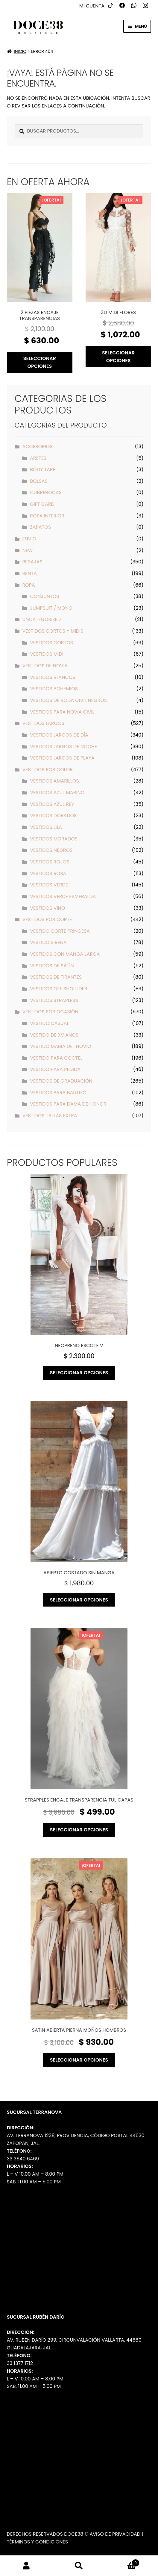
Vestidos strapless (54, 1000)
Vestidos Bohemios (54, 688)
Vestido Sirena (48, 942)
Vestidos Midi (46, 654)
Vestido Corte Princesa (60, 931)
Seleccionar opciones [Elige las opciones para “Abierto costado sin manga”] (79, 1599)
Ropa (28, 585)
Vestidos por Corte (47, 919)
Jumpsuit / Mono (51, 608)
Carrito (122, 2561)
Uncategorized (41, 619)
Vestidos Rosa (48, 873)
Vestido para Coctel (56, 1058)
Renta (29, 573)
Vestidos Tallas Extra (49, 1115)
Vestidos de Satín (52, 965)
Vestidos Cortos (51, 642)
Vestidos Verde (49, 884)
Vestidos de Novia (45, 665)
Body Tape (42, 469)
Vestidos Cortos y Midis (52, 631)
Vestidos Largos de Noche (63, 746)
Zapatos (40, 527)
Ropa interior (47, 515)
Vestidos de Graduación (61, 1081)
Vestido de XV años (54, 1035)
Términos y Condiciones (37, 2541)
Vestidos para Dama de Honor (68, 1104)
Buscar (79, 2566)
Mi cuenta (91, 5)
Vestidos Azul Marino (57, 792)
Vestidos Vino (47, 908)
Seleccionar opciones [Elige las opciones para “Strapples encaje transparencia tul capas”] (79, 1829)
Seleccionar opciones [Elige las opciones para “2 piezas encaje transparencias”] (39, 362)
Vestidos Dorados (53, 815)
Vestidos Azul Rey (52, 804)
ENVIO (29, 538)
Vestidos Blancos (52, 677)
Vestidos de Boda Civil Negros (68, 700)
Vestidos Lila (46, 827)
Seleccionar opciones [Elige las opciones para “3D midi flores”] (118, 356)
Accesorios (37, 446)
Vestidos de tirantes (56, 977)
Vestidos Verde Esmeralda (63, 896)
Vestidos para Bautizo (58, 1092)
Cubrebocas (46, 492)
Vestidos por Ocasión (50, 1011)
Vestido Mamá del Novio (60, 1046)
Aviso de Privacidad (114, 2534)
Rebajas (32, 561)
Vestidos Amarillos (54, 780)
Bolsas (39, 481)
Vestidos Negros (51, 850)
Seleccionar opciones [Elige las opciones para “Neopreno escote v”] (79, 1372)
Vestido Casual (49, 1023)
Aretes (38, 458)
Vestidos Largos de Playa (62, 757)
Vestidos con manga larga (65, 954)
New (27, 550)
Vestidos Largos (43, 723)
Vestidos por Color (47, 769)
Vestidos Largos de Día (59, 734)
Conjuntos (44, 596)
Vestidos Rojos (49, 861)
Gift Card (42, 504)
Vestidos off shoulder (58, 988)
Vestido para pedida (55, 1069)
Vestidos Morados (54, 838)
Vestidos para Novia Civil (62, 711)
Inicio (20, 51)
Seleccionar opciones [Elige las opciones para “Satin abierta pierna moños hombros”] (79, 2060)
